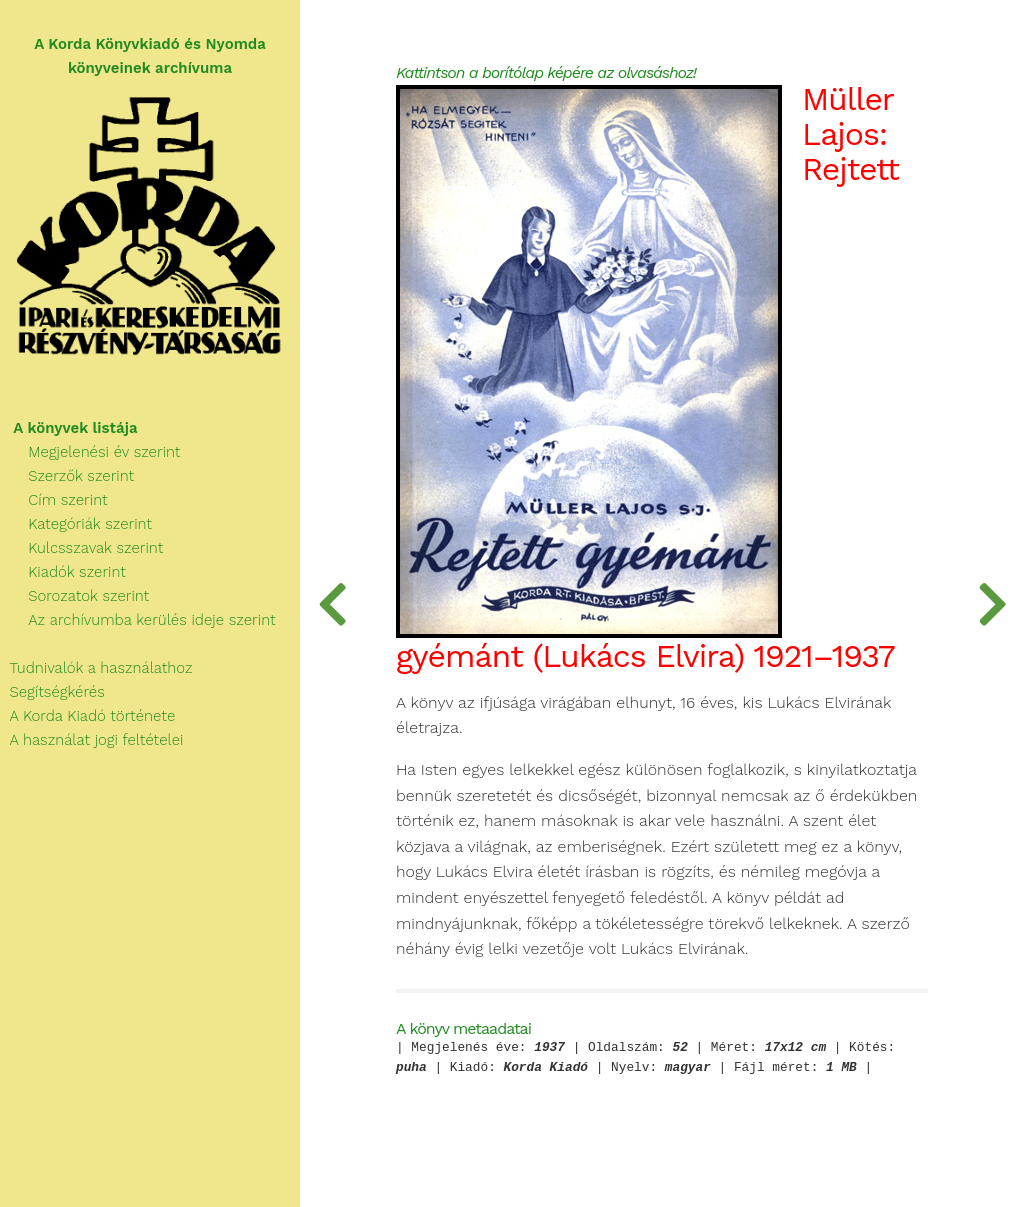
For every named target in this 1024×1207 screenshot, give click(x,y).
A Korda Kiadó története (87, 716)
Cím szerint (54, 500)
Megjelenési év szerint (90, 452)
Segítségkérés (52, 692)
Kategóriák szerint (76, 524)
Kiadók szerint (63, 572)
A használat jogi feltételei (91, 740)
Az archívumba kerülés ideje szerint (138, 620)
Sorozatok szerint (74, 596)
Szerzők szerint (67, 476)
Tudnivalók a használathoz (96, 668)
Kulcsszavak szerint (81, 548)
